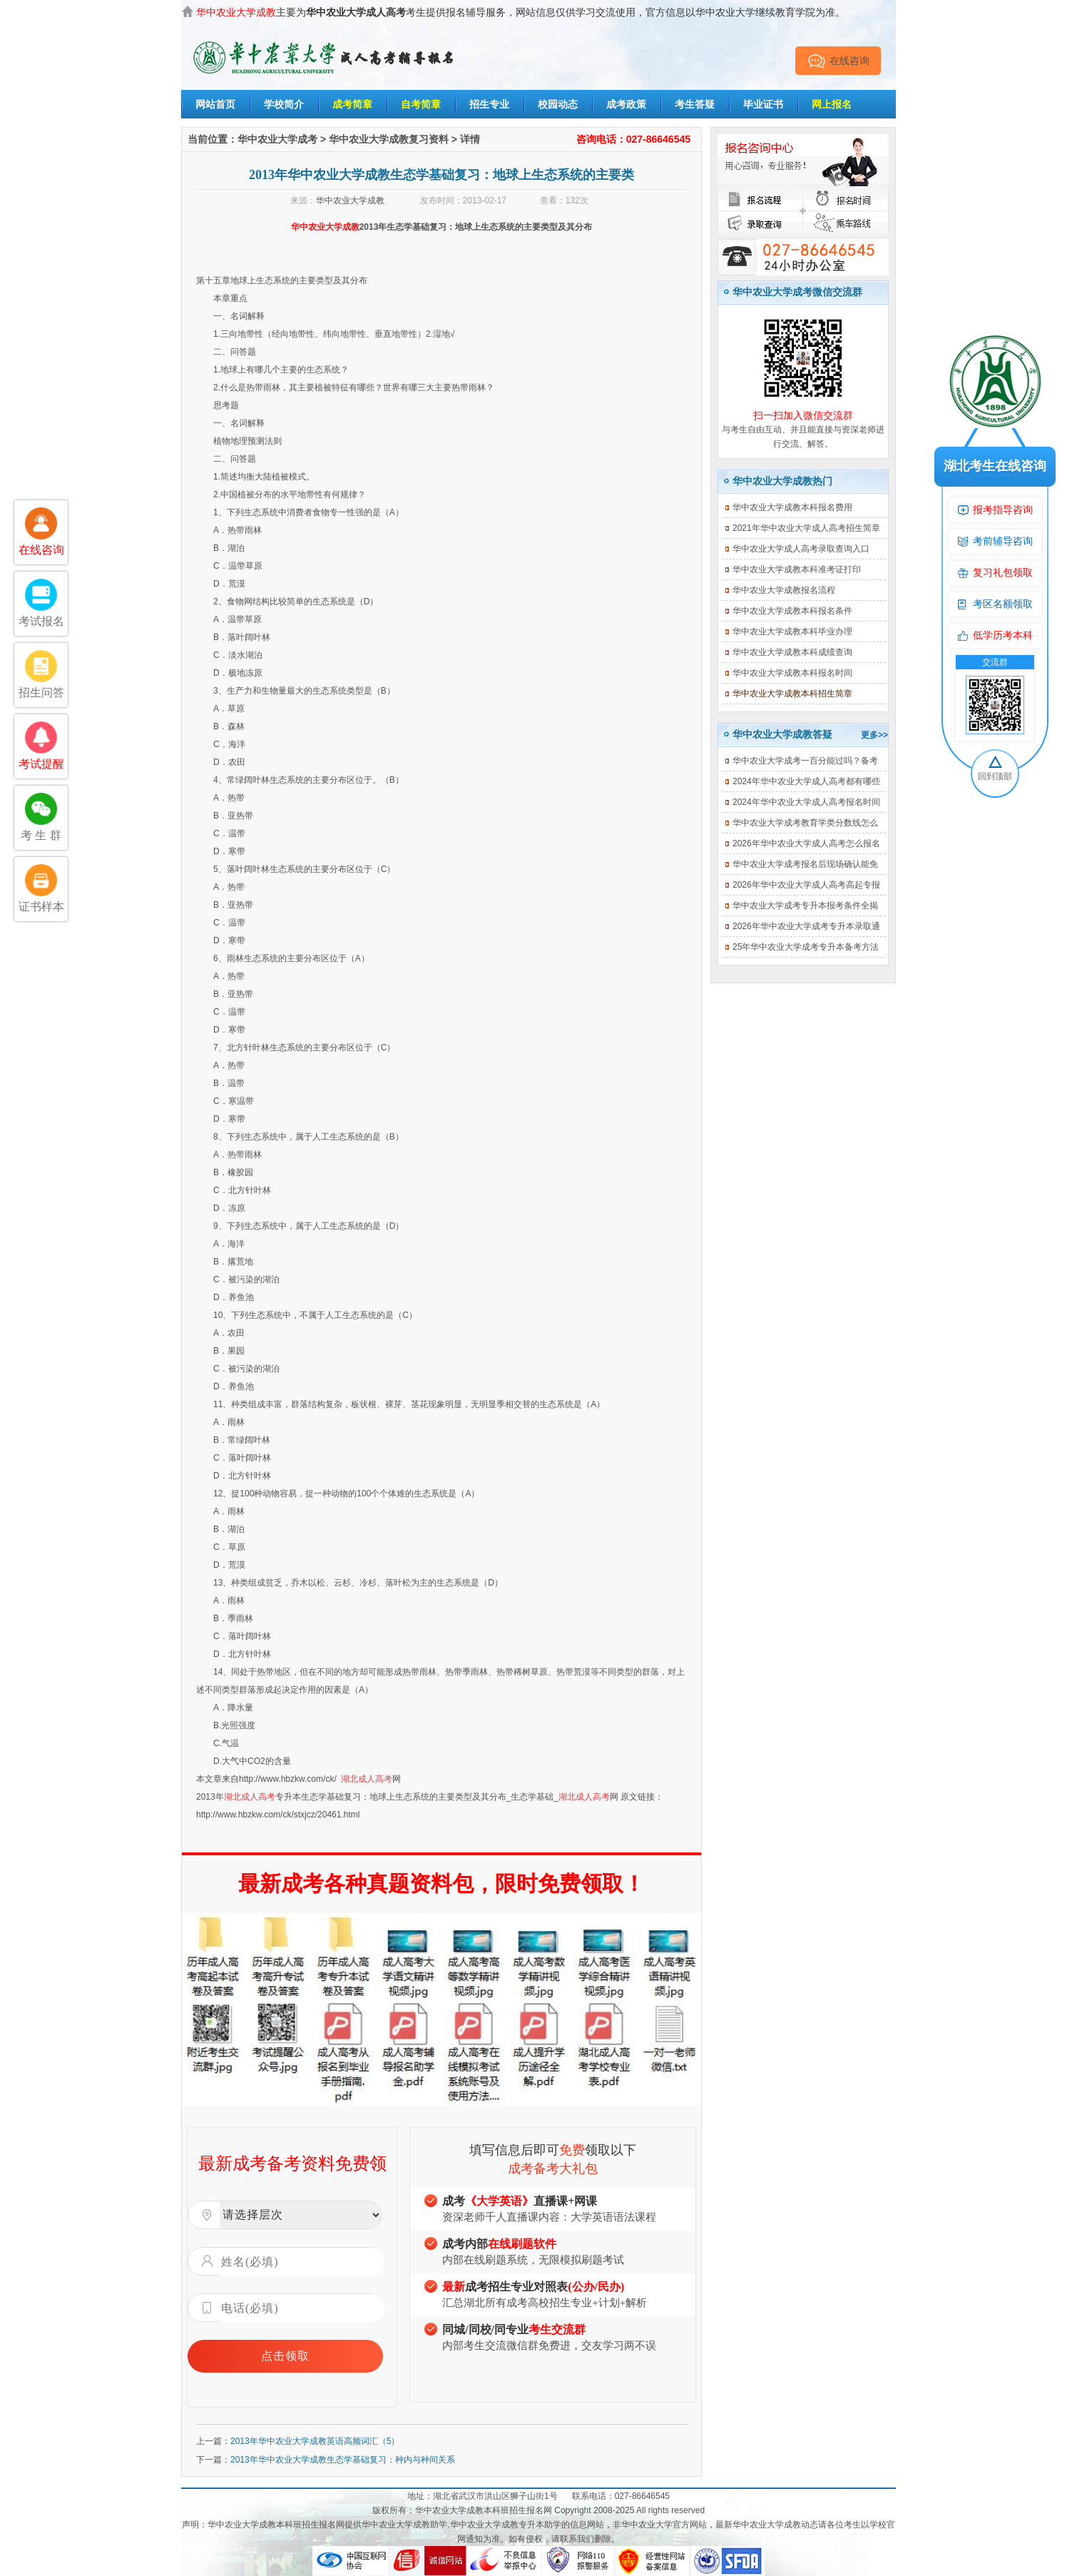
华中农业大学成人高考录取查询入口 (801, 549)
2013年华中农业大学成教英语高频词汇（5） (314, 2441)
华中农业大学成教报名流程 (784, 590)
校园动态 (558, 104)
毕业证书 (763, 104)
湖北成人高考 (366, 1779)
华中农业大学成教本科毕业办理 (792, 632)
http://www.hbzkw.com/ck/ (288, 1779)
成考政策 (626, 104)
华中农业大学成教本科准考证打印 (797, 569)
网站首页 (215, 104)
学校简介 (284, 104)
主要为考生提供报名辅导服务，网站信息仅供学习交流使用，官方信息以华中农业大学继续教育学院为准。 (520, 12)
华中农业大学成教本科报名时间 (792, 673)
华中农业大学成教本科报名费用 (792, 507)
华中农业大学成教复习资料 (389, 139)
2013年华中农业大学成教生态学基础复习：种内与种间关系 (342, 2460)
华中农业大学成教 (350, 201)
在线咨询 (838, 60)
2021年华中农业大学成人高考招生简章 (806, 528)
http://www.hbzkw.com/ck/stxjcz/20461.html (277, 1815)
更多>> (874, 735)
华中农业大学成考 (277, 139)
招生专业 (489, 104)
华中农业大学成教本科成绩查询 (792, 652)
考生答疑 (695, 104)
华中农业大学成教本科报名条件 (792, 611)
